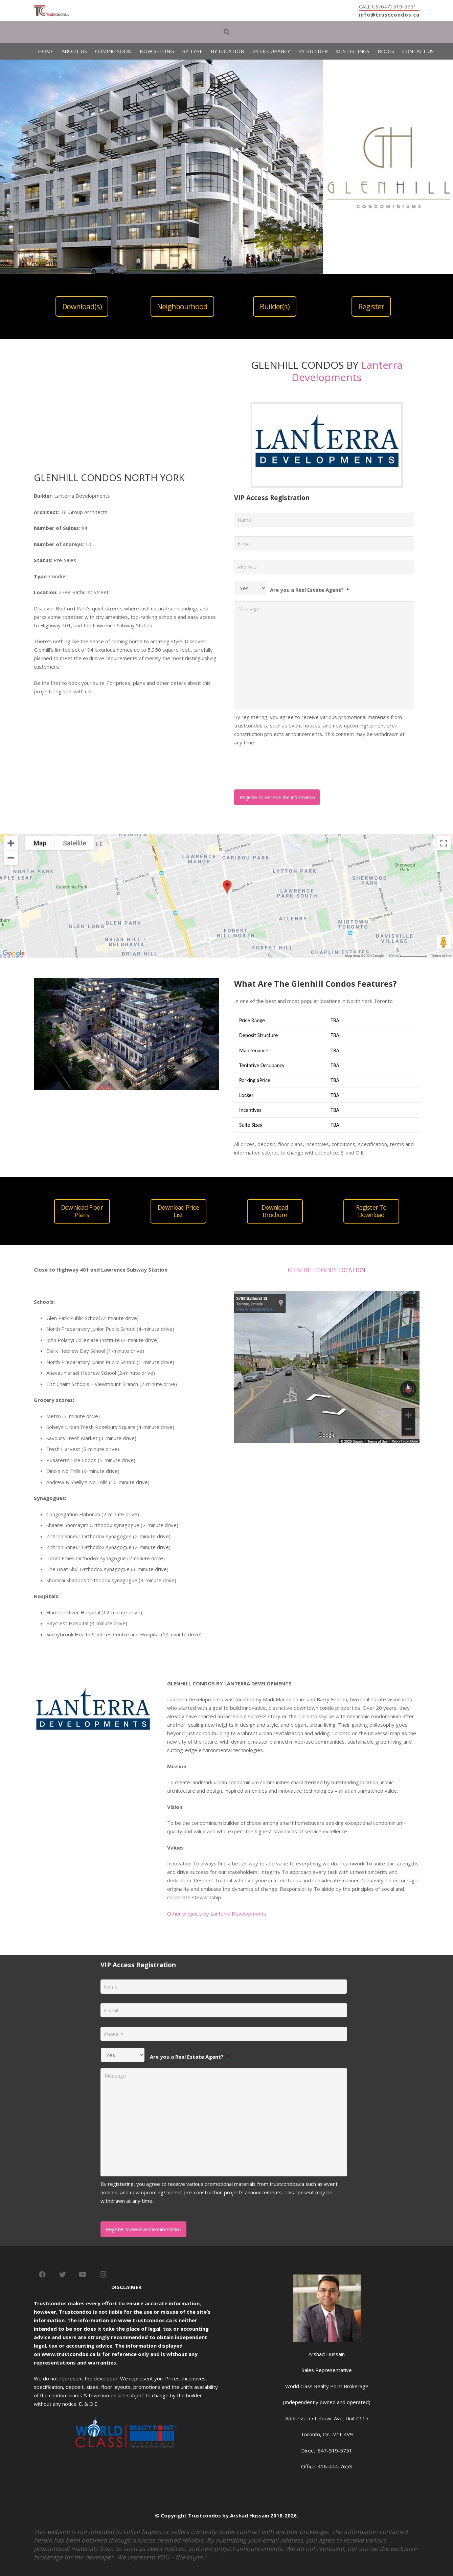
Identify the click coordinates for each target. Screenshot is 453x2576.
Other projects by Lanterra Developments (216, 1913)
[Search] (226, 32)
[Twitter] (62, 2274)
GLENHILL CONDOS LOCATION (326, 1270)
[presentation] (285, 765)
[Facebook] (42, 2274)
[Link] (51, 11)
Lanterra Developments (347, 371)
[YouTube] (82, 2274)
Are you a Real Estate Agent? (309, 589)
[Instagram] (103, 2274)
